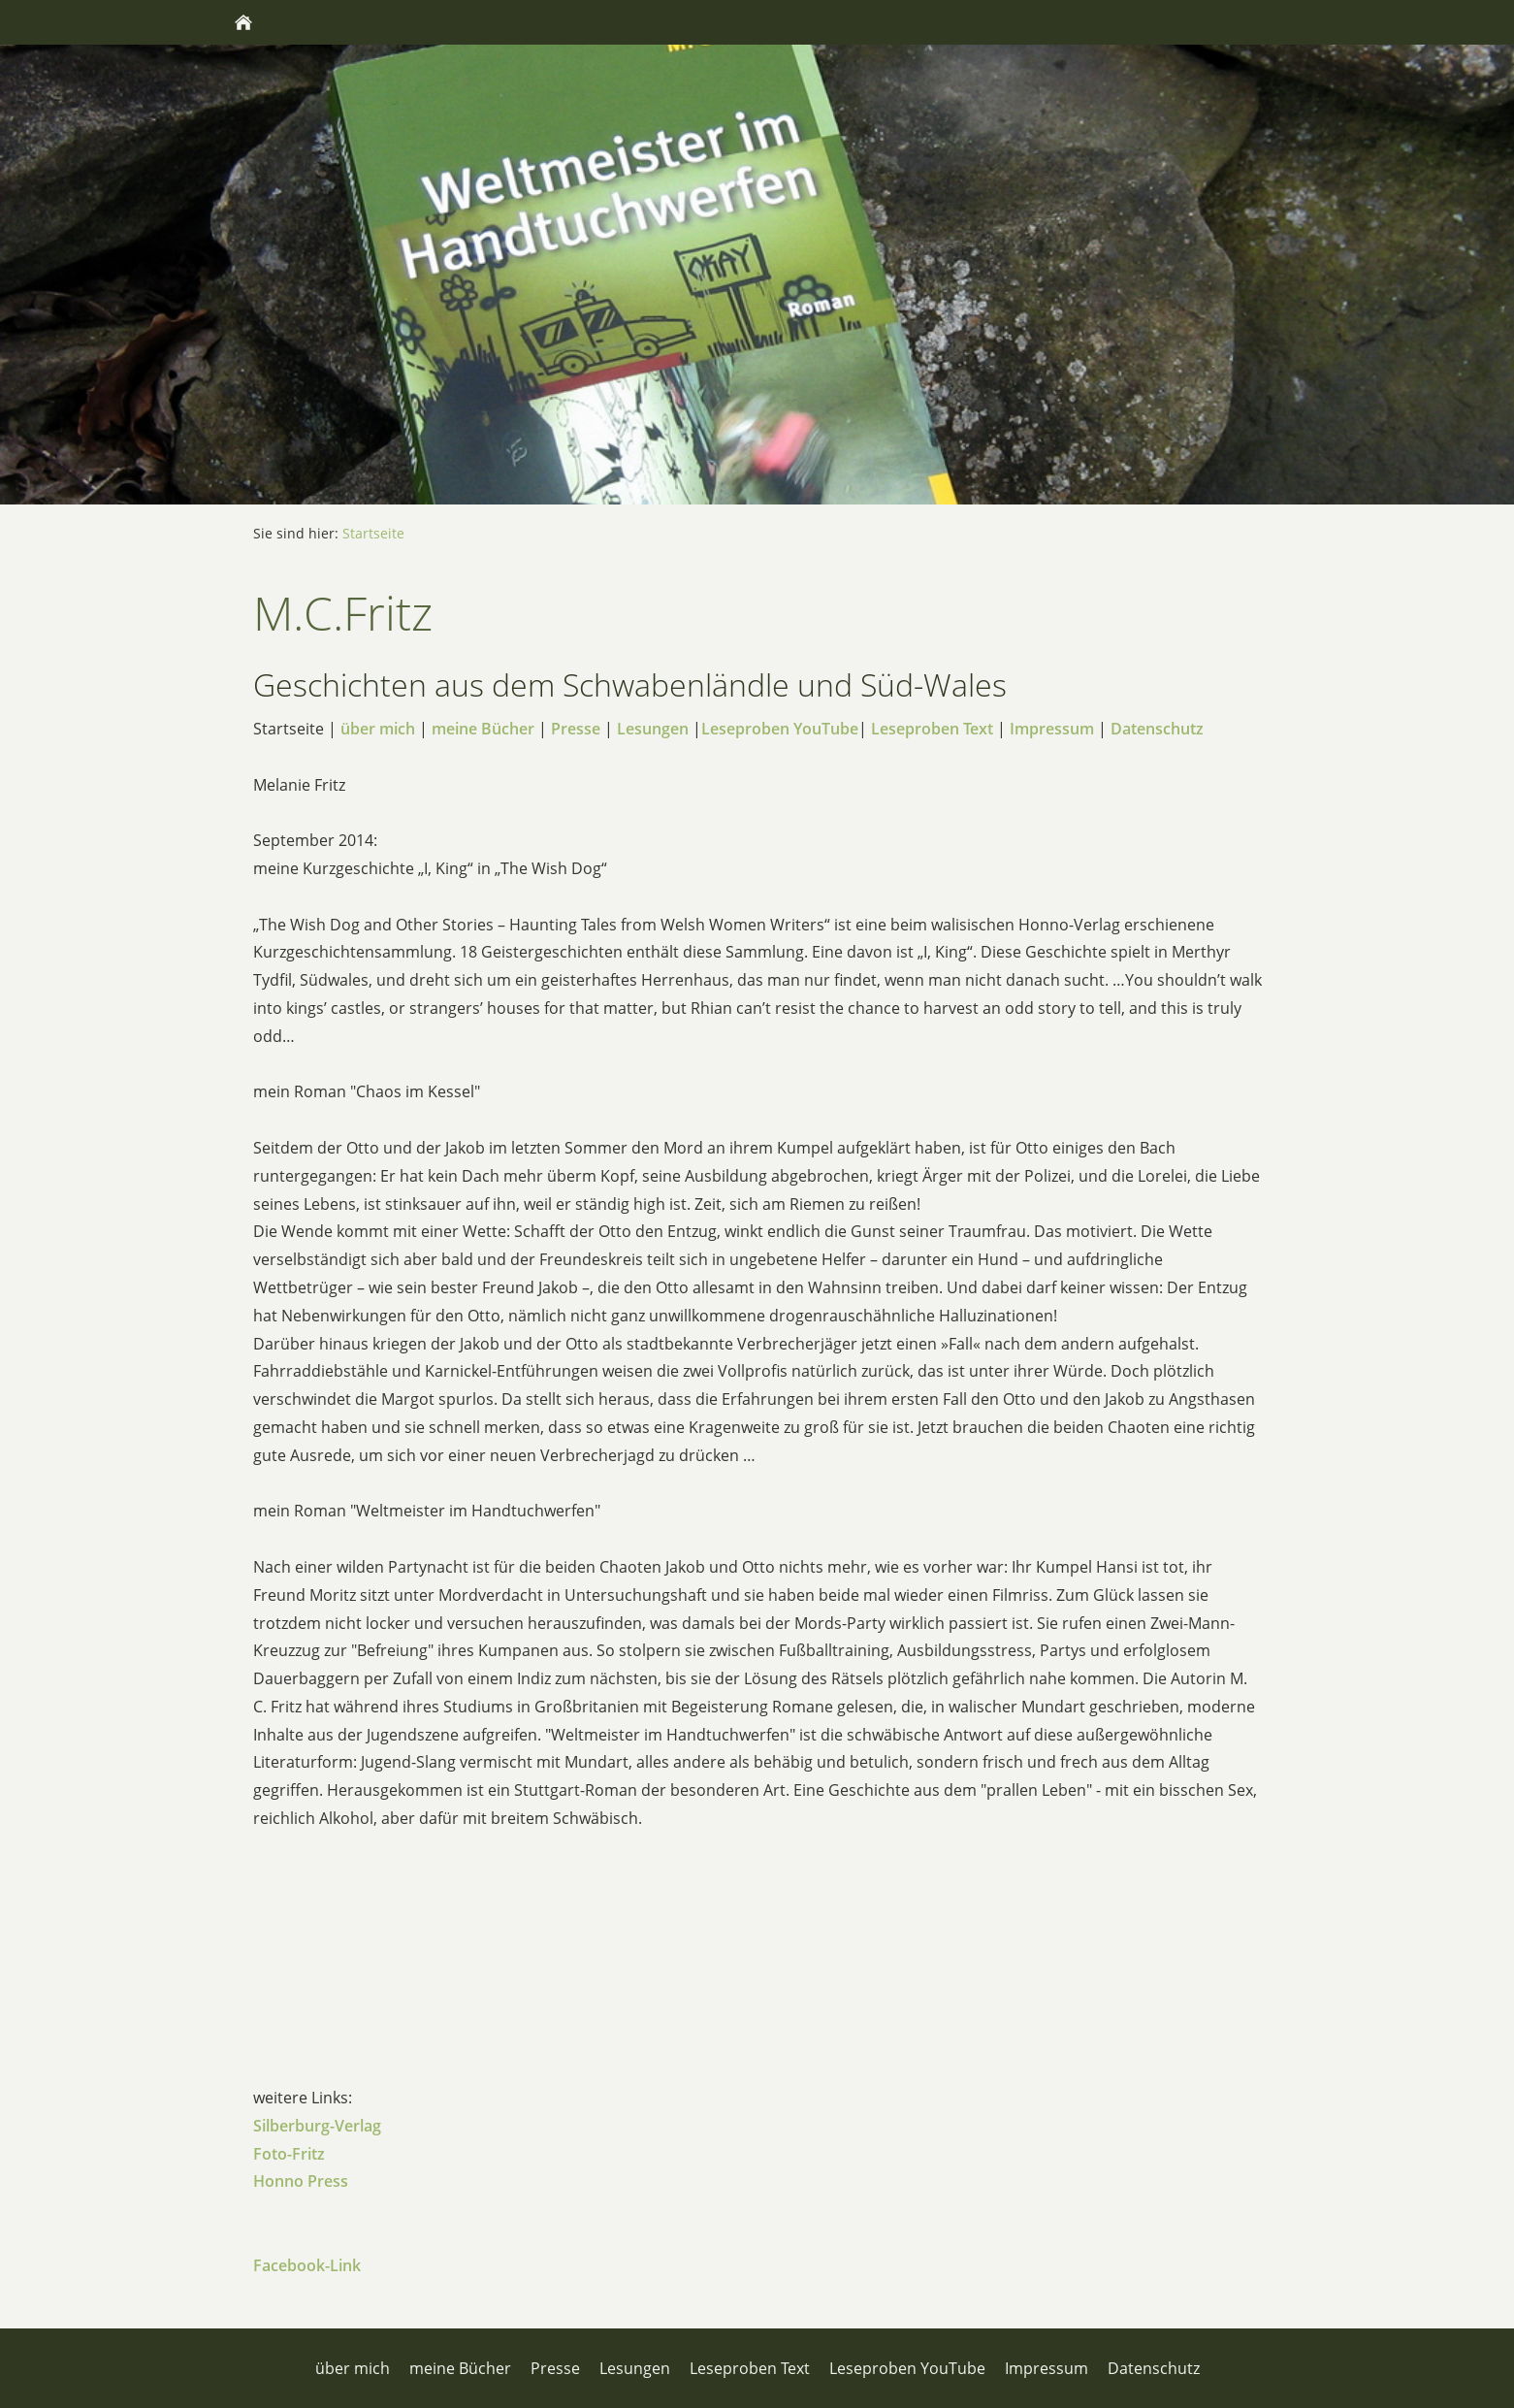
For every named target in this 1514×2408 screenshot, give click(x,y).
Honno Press (300, 2181)
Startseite (373, 533)
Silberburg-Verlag (317, 2125)
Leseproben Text (932, 728)
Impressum (1052, 728)
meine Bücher (483, 728)
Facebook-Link (307, 2265)
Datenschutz (1157, 728)
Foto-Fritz (289, 2153)
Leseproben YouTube (779, 728)
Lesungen (653, 728)
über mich (377, 728)
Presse (575, 728)
